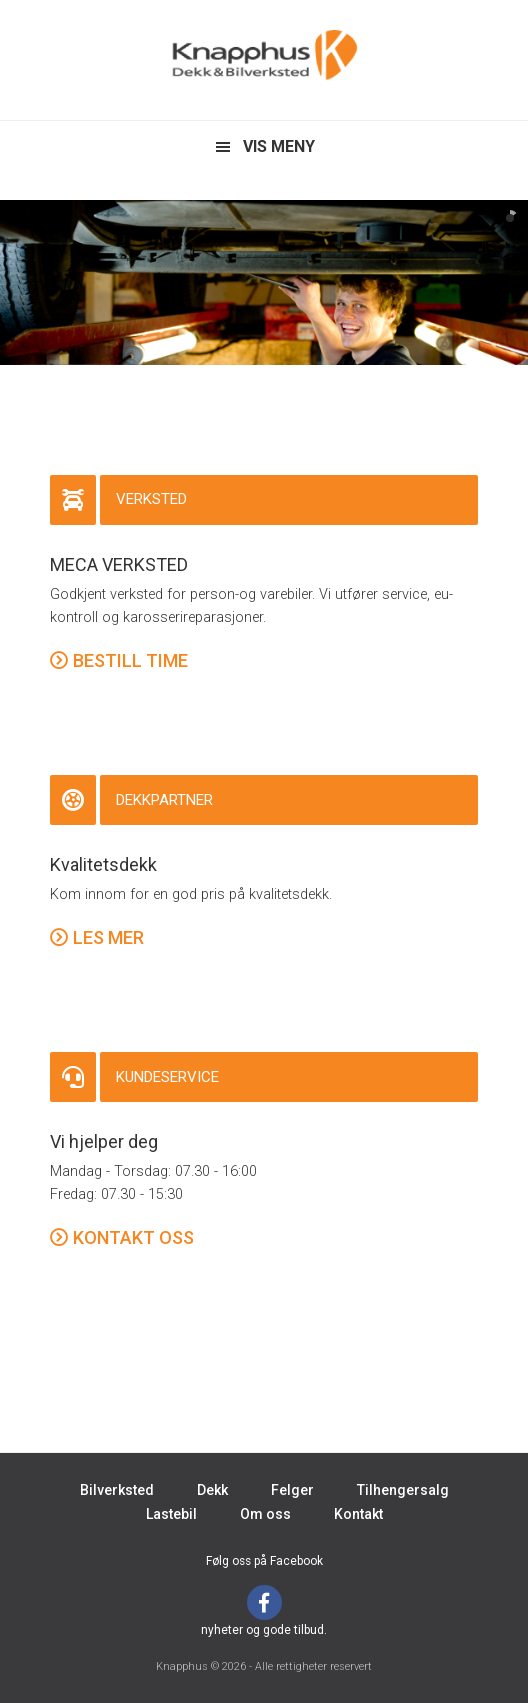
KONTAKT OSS (133, 1237)
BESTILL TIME (130, 660)
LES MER (108, 937)
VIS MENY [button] (279, 146)
